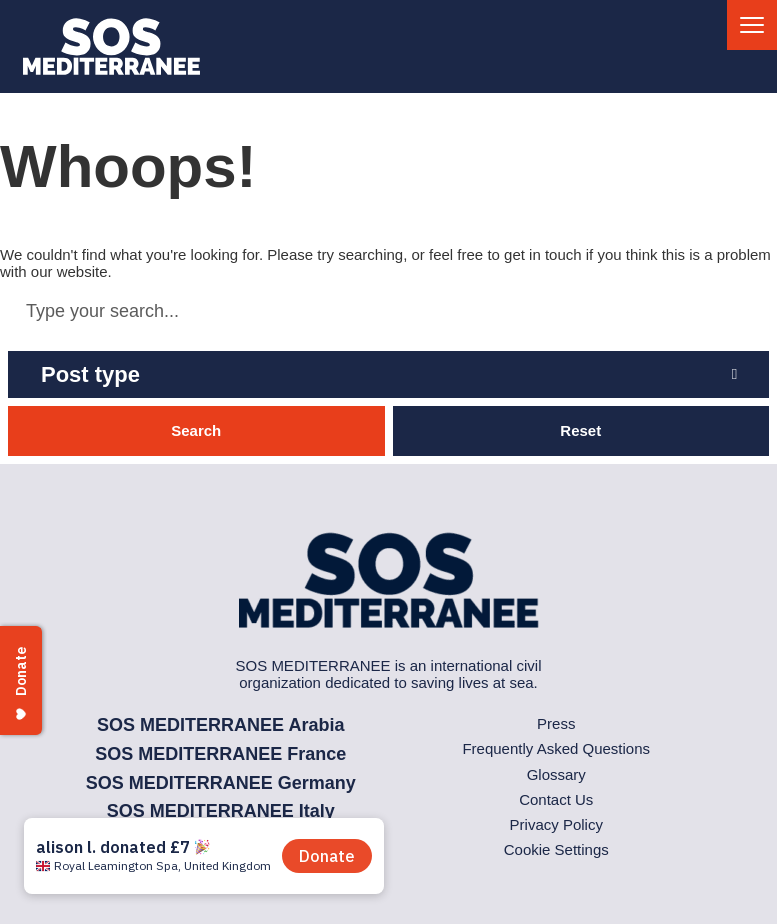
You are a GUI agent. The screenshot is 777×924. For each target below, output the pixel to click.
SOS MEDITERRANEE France (220, 754)
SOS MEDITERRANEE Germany (221, 783)
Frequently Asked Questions (556, 748)
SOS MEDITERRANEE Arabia (220, 725)
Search (196, 430)
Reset (580, 430)
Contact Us (556, 799)
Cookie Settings (556, 849)
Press (556, 723)
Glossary (556, 774)
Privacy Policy (556, 824)
